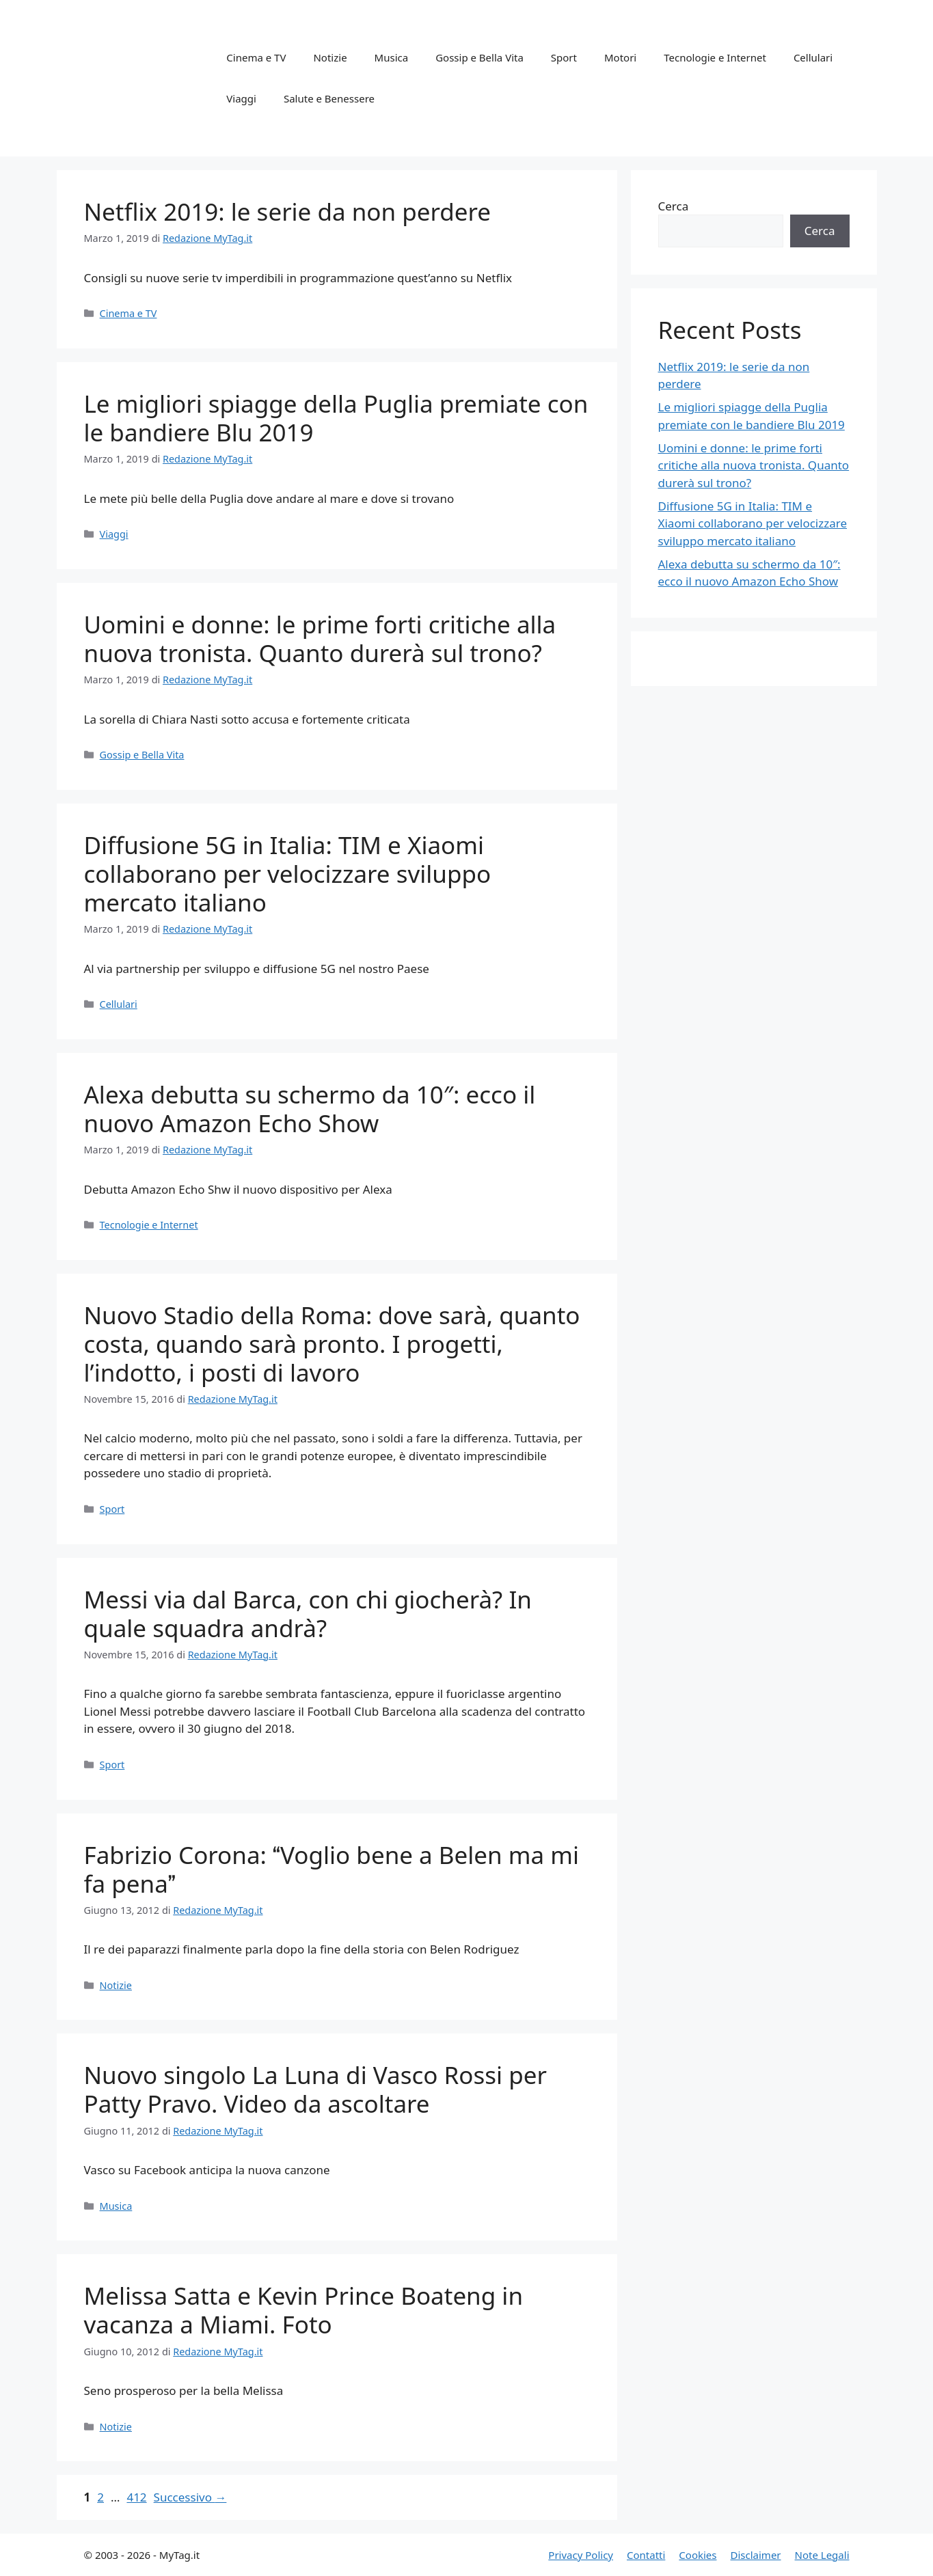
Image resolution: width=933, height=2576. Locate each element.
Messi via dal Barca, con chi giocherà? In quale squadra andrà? (308, 1613)
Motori (620, 57)
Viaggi (241, 98)
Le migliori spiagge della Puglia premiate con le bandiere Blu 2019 (336, 417)
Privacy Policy (580, 2555)
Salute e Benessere (329, 98)
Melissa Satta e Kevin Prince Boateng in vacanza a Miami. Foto (304, 2309)
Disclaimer (756, 2555)
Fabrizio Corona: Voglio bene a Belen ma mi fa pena (332, 1869)
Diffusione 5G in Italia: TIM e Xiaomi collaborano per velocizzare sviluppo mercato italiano (287, 873)
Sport (564, 57)
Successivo (190, 2497)
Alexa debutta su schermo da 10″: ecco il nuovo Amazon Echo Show (310, 1108)
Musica (392, 57)
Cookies (697, 2555)
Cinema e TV (256, 57)
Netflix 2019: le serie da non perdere (287, 211)
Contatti (646, 2555)
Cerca (673, 206)
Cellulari (813, 57)
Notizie (330, 57)
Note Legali (822, 2555)
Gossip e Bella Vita (479, 57)
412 (138, 2497)
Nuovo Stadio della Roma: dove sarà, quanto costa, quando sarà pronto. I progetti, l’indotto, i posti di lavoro (332, 1343)
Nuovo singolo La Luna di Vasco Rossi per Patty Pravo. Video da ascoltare (315, 2089)
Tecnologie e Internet (715, 57)
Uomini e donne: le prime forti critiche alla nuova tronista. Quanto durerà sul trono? (320, 638)
